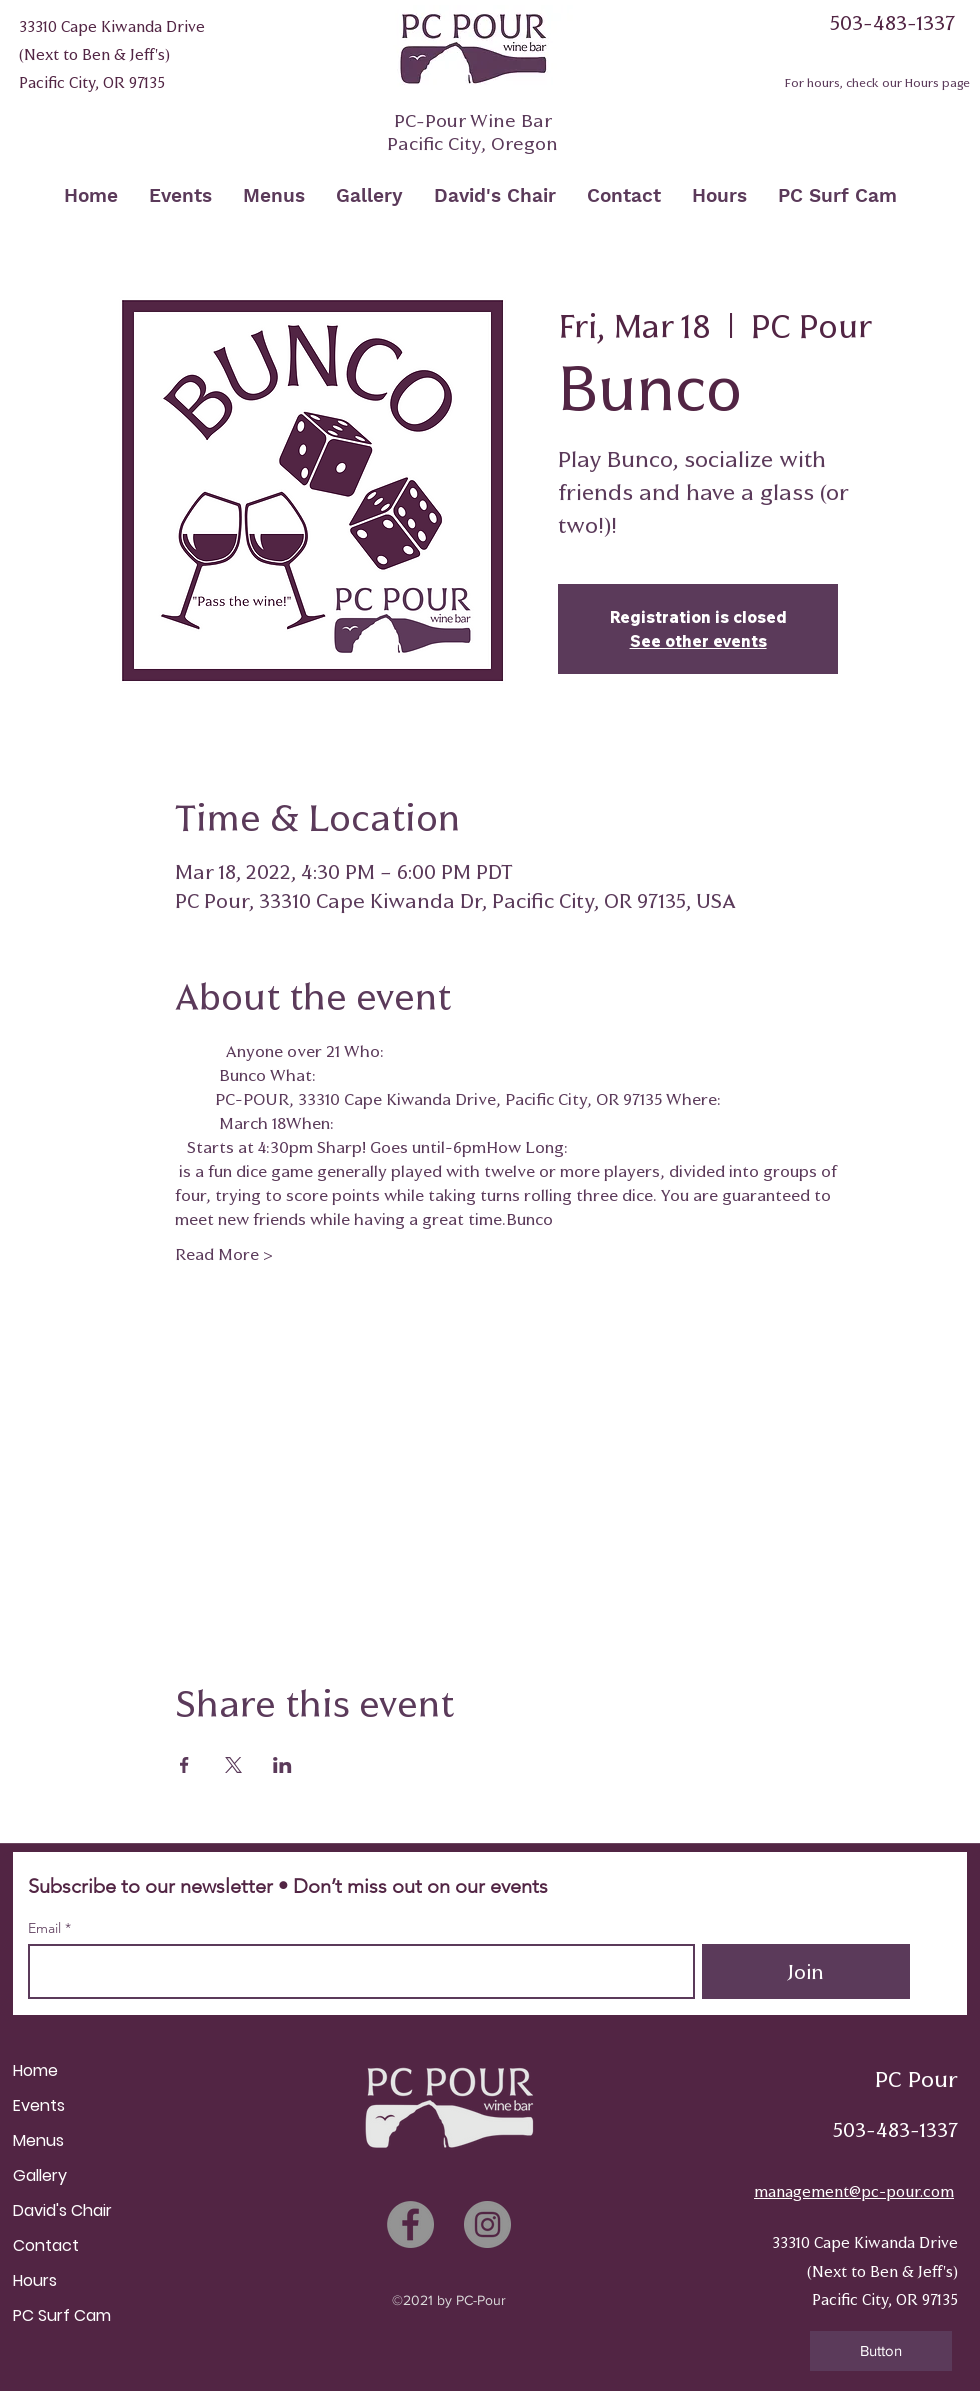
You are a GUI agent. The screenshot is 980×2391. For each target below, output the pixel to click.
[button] (881, 2351)
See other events (698, 641)
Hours (35, 2280)
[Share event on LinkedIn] (282, 1765)
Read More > (224, 1254)
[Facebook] (410, 2224)
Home (35, 2070)
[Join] (806, 1971)
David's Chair (62, 2210)
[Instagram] (487, 2224)
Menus (38, 2140)
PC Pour (916, 2079)
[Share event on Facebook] (184, 1765)
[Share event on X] (233, 1765)
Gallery (40, 2175)
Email (46, 1928)
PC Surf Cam (62, 2315)
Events (39, 2105)
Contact (46, 2245)
